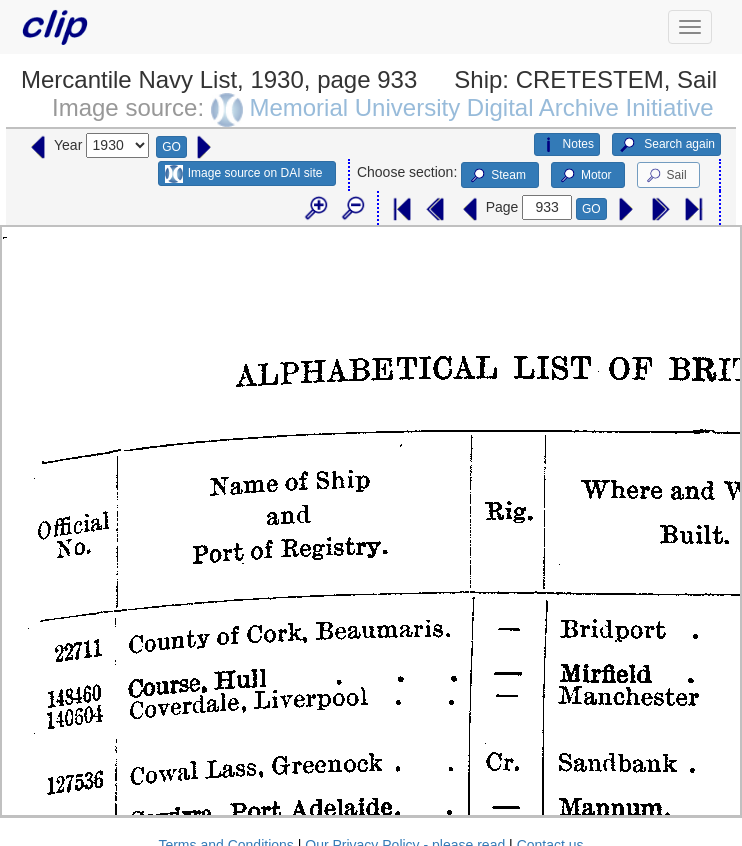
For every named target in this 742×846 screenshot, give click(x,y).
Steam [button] (497, 176)
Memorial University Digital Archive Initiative (481, 107)
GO (171, 147)
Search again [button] (666, 145)
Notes (567, 145)
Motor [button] (585, 176)
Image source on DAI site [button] (243, 174)
